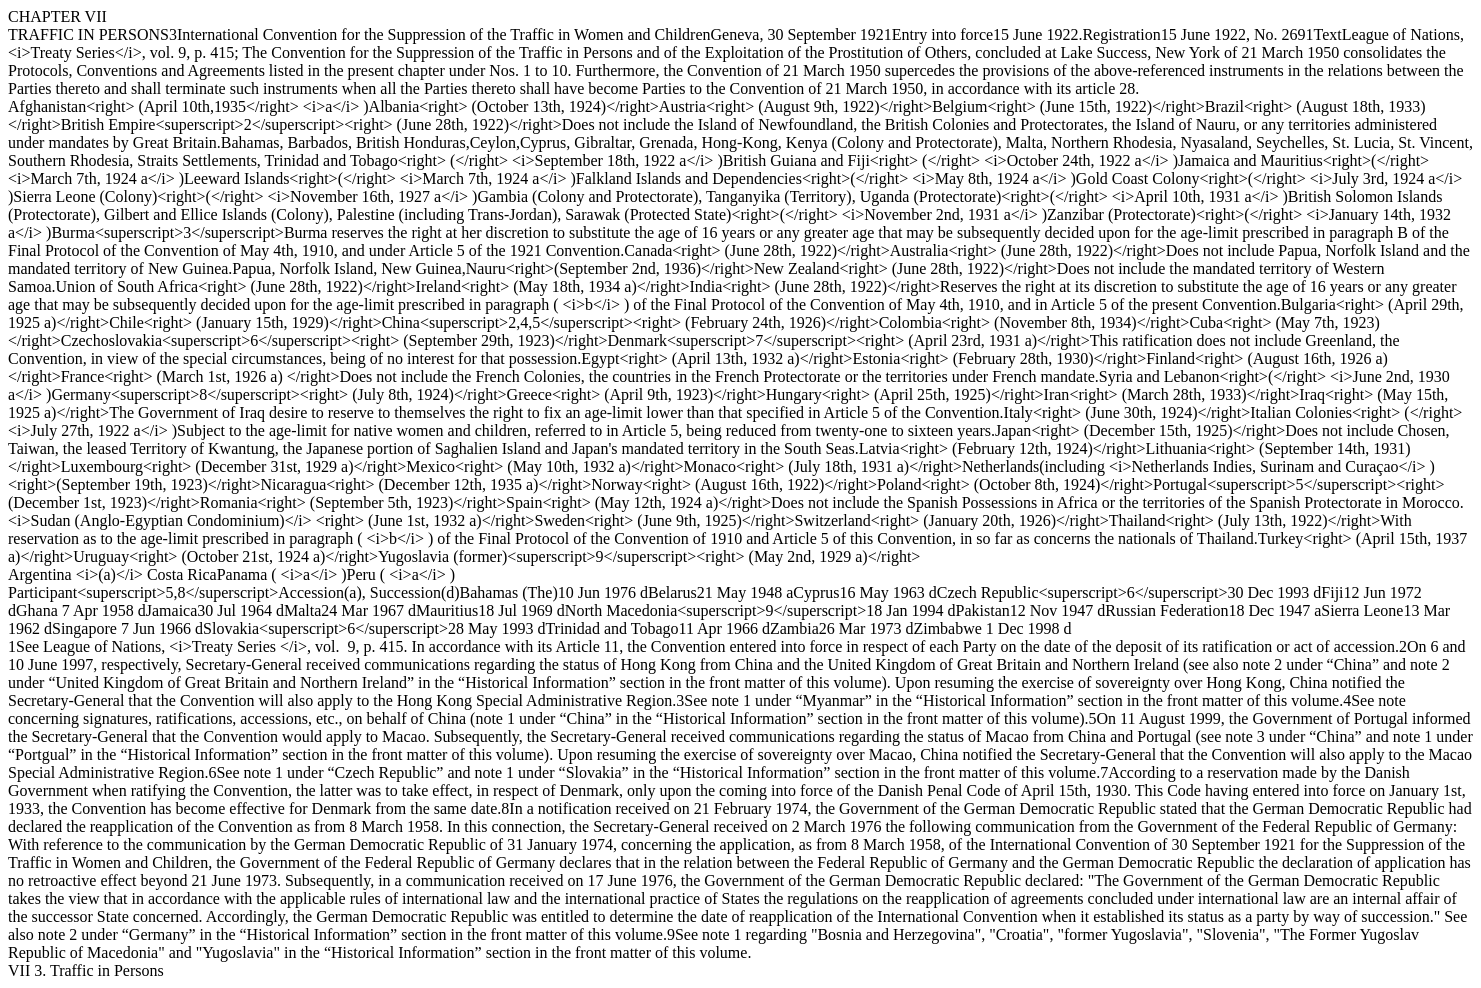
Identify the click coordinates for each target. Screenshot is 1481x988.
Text (1328, 34)
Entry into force (942, 34)
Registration (1121, 34)
